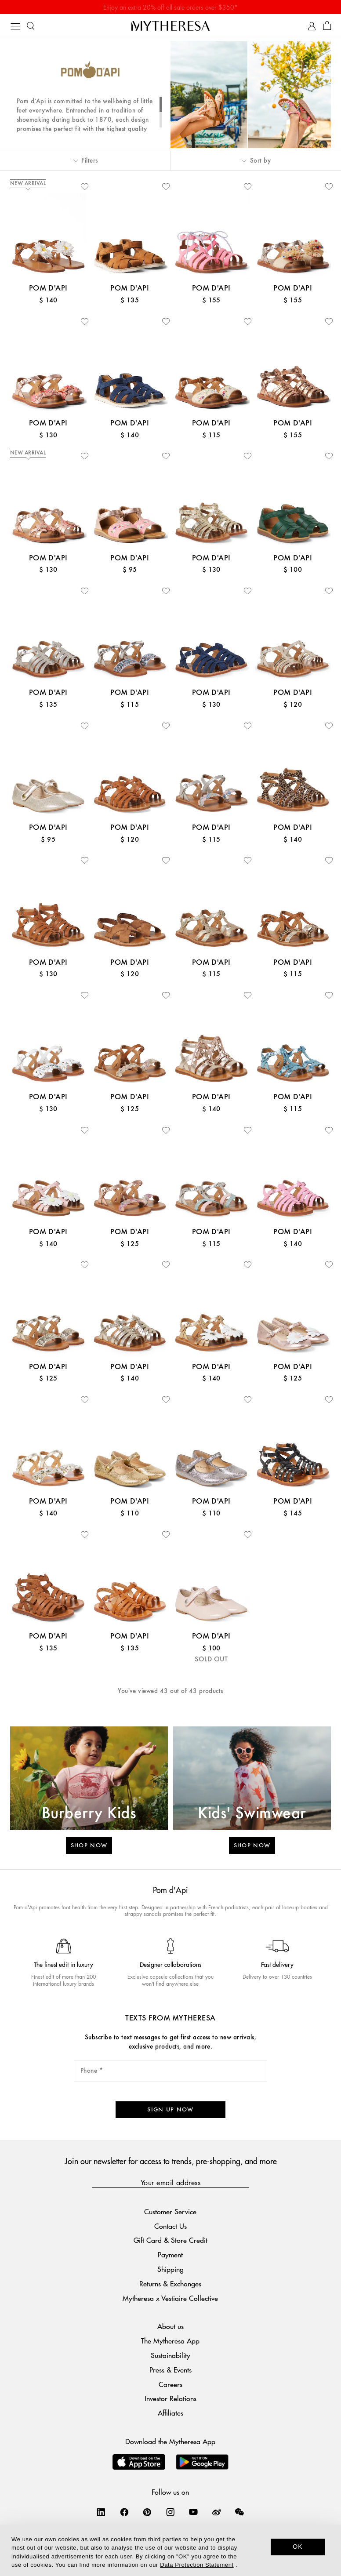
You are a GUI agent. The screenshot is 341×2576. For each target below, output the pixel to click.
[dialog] (170, 2550)
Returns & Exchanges (170, 2283)
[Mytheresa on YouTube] (193, 2511)
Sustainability (170, 2355)
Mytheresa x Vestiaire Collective (170, 2298)
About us (170, 2326)
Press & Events (170, 2370)
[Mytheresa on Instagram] (170, 2511)
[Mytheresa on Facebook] (124, 2511)
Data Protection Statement (196, 2564)
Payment (170, 2254)
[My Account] (311, 26)
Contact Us (170, 2226)
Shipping (170, 2269)
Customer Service (170, 2211)
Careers (170, 2384)
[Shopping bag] (327, 26)
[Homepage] (170, 26)
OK (298, 2546)
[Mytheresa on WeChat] (239, 2511)
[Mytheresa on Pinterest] (147, 2511)
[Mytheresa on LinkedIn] (101, 2511)
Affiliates (170, 2413)
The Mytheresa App (170, 2341)
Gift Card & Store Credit (170, 2240)
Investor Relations (170, 2398)
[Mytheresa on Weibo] (216, 2511)
